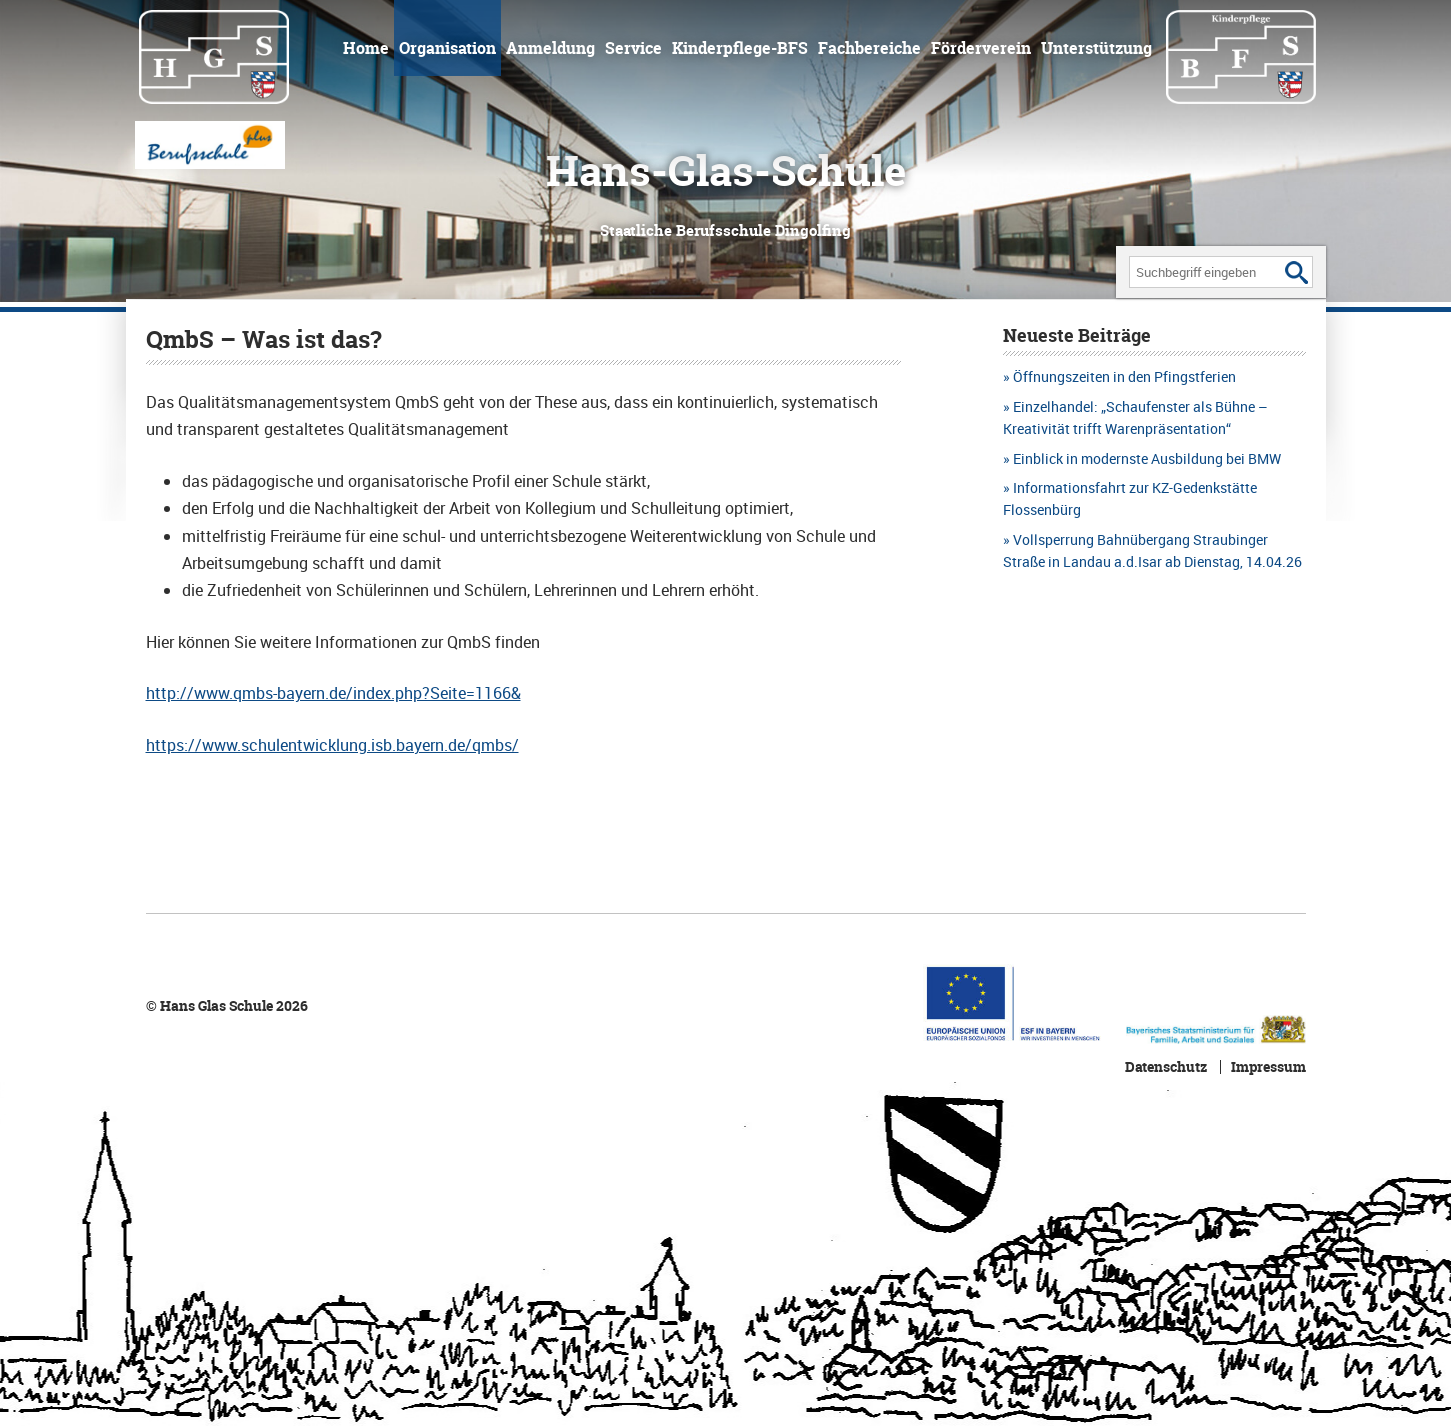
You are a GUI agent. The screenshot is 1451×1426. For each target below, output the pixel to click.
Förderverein (981, 48)
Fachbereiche (869, 48)
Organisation (447, 48)
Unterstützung (1096, 48)
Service (633, 48)
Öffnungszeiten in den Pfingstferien (1124, 376)
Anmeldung (550, 48)
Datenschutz (1166, 1067)
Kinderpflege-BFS (740, 48)
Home (366, 48)
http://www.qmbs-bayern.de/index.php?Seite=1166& (333, 693)
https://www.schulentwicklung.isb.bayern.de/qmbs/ (332, 745)
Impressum (1268, 1067)
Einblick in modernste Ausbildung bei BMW (1147, 458)
